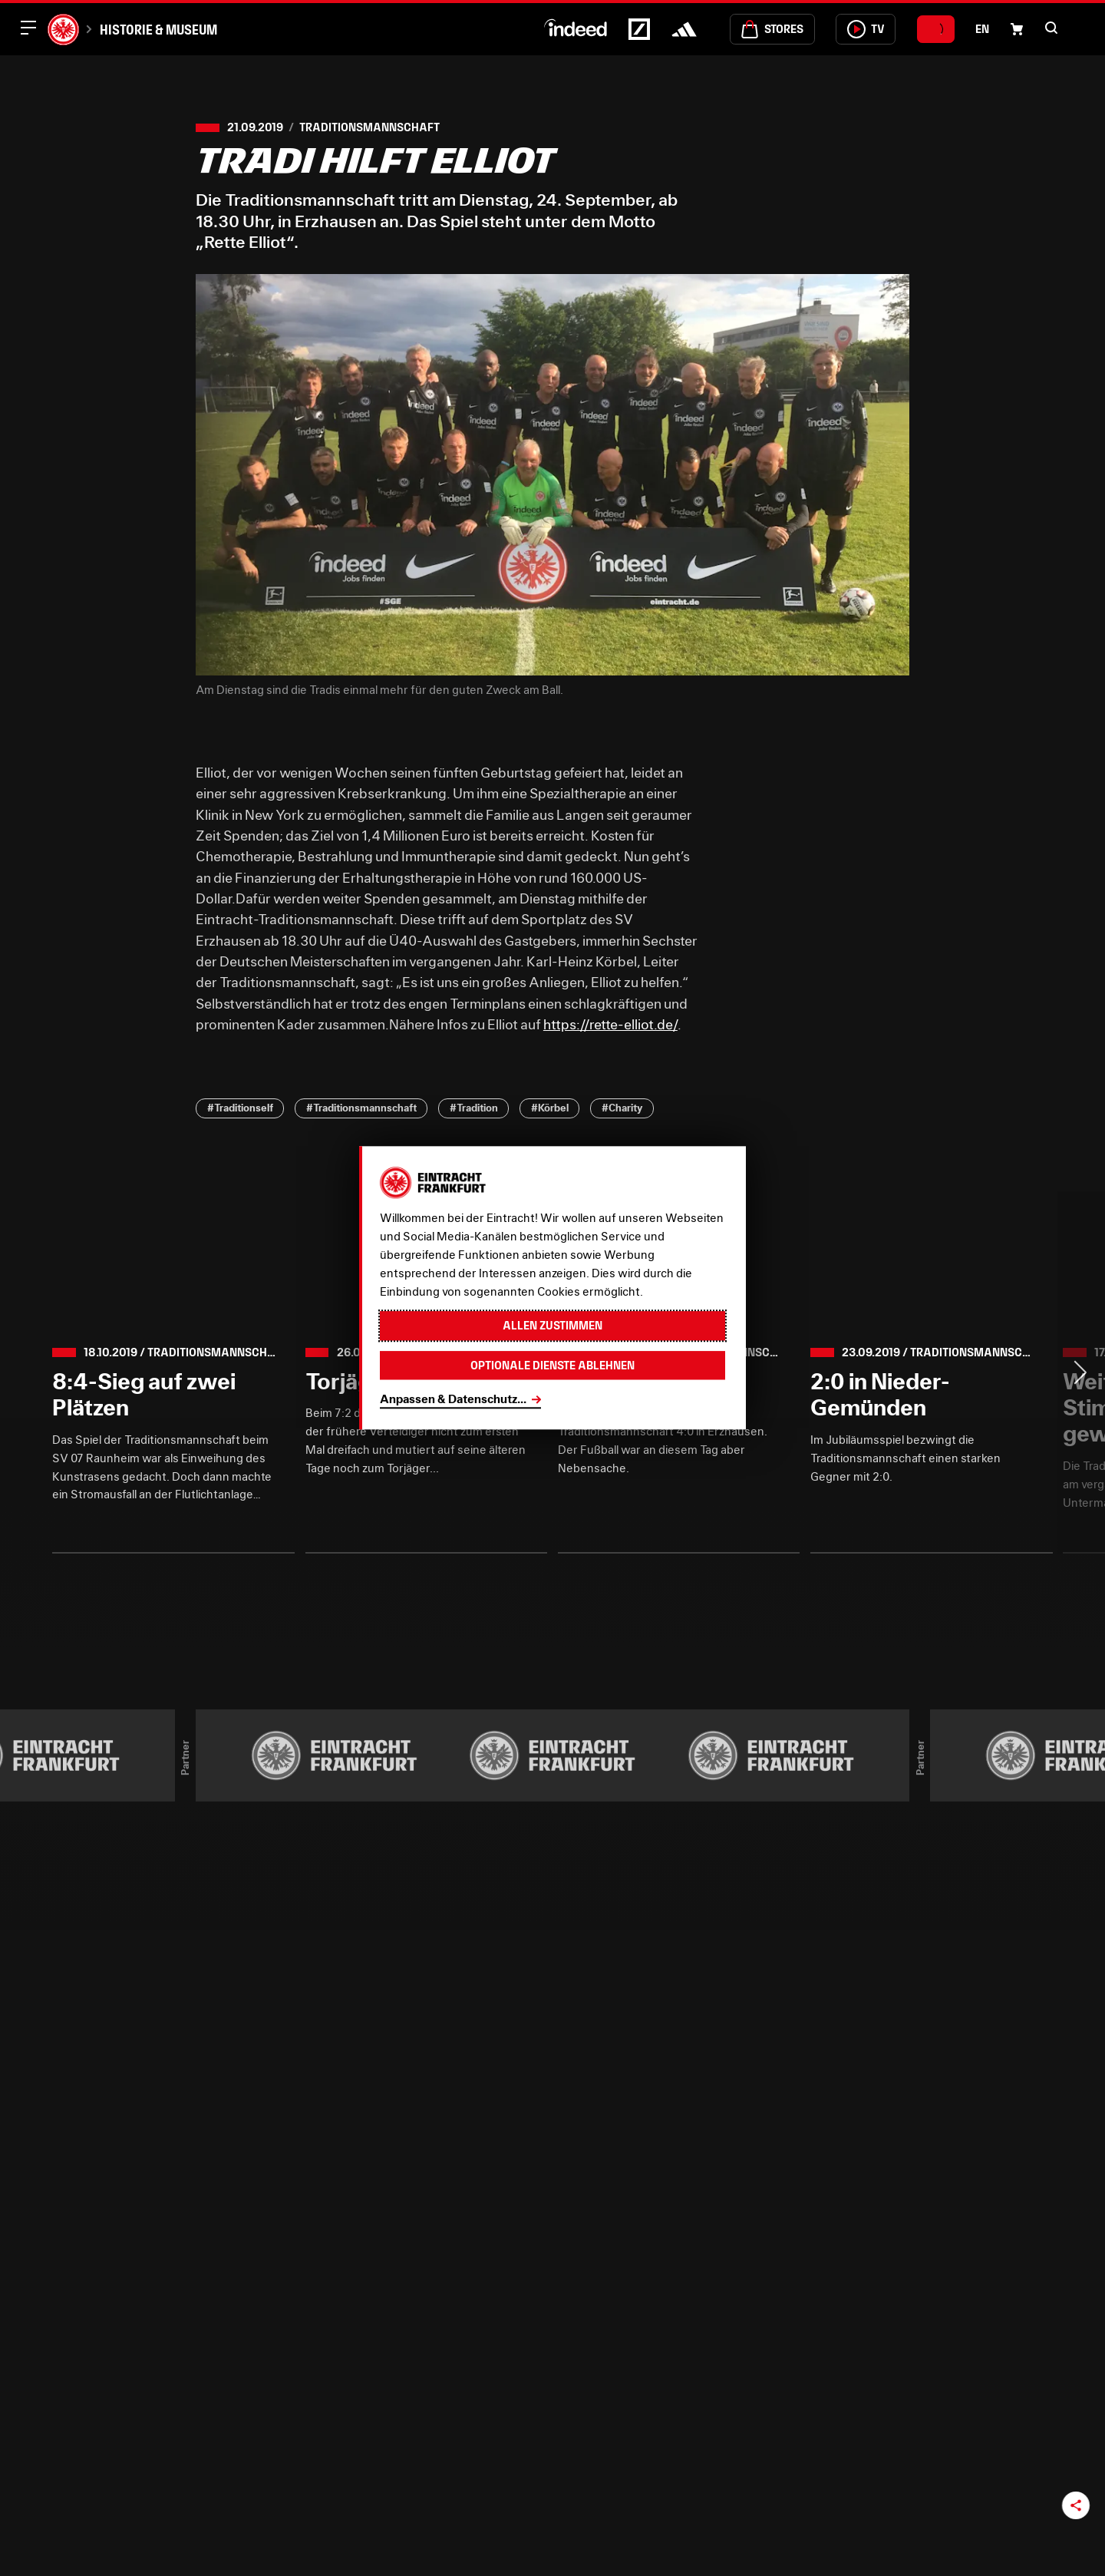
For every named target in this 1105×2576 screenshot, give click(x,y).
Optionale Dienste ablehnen (552, 1365)
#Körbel (550, 1108)
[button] (1051, 27)
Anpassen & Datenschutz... (453, 1398)
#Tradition (474, 1108)
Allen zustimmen (552, 1326)
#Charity (622, 1108)
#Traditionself (240, 1108)
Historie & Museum (158, 29)
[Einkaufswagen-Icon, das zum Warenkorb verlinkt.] (1017, 29)
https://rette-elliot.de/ (610, 1024)
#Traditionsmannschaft (361, 1108)
